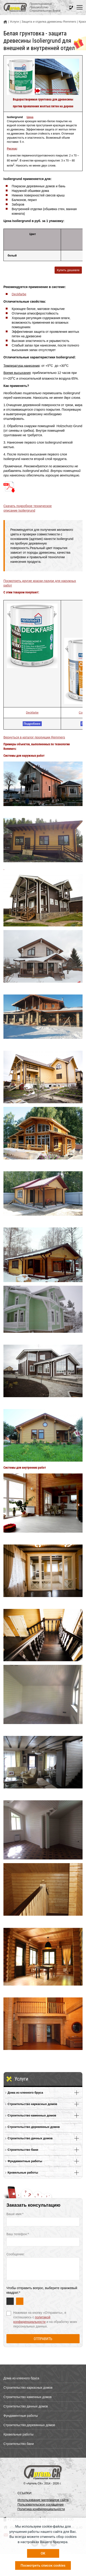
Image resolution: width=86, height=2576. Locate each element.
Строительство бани (23, 2149)
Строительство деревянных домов (34, 2127)
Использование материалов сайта (43, 2500)
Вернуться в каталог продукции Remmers (34, 737)
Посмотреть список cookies (43, 2565)
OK (43, 2553)
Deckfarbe (19, 294)
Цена (30, 117)
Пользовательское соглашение (40, 2504)
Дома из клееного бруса (25, 2092)
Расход (12, 148)
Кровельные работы (23, 2172)
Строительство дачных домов (30, 2138)
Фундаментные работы (25, 2161)
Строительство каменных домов (32, 2115)
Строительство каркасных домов (32, 2104)
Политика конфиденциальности (41, 2509)
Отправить (43, 2339)
